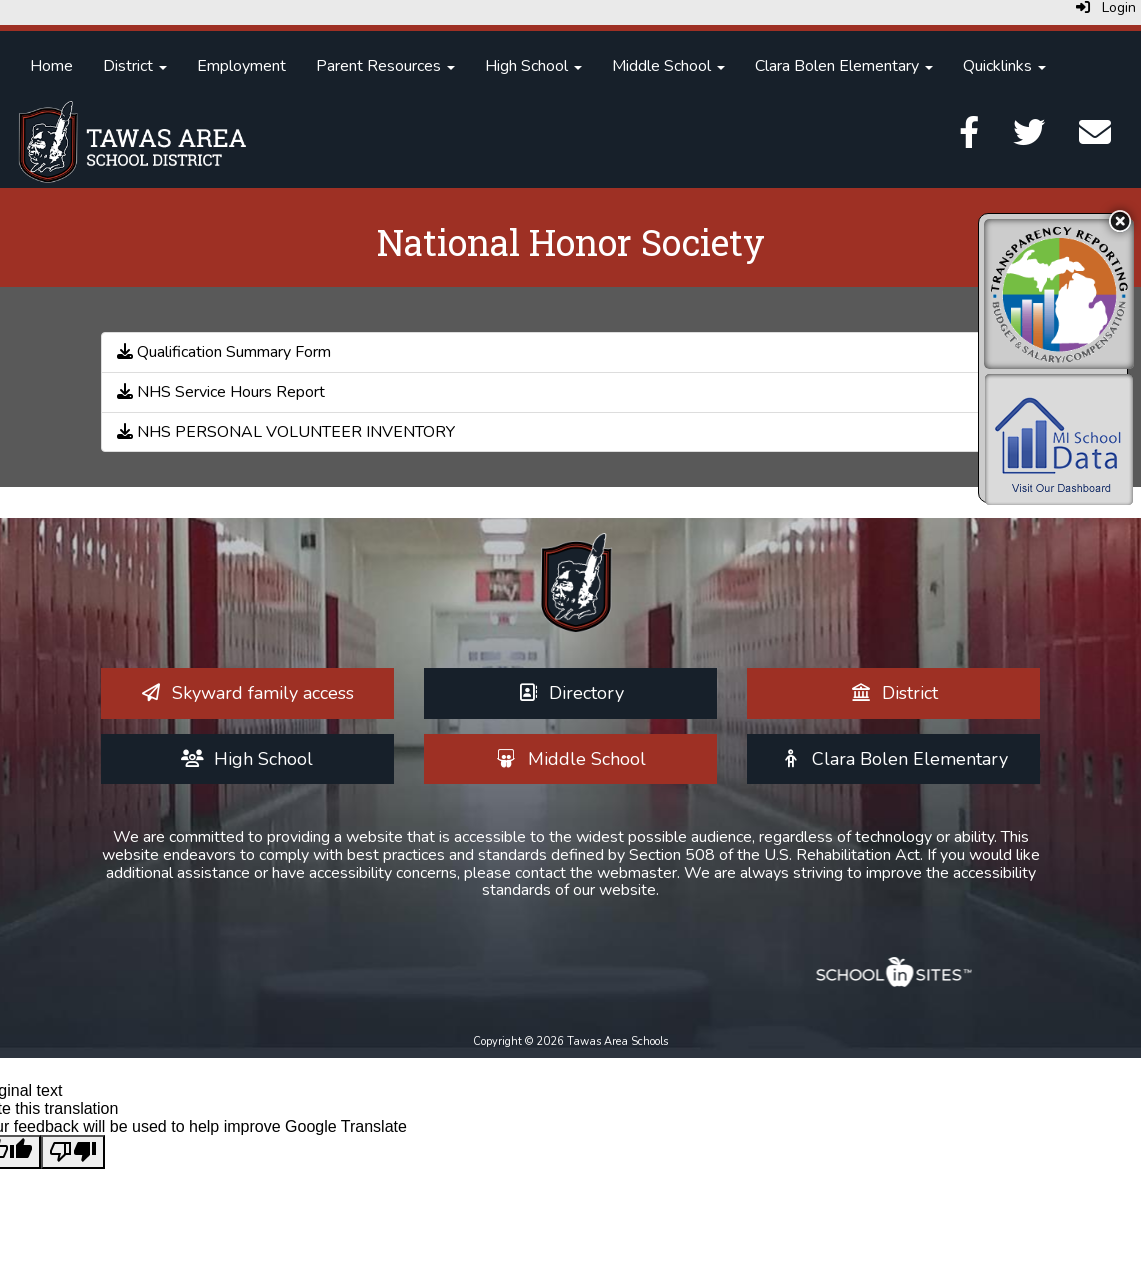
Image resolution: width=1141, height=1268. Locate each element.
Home (51, 66)
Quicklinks (1004, 66)
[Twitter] (1029, 139)
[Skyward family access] (247, 693)
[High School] (247, 759)
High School (533, 66)
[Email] (1095, 139)
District (135, 66)
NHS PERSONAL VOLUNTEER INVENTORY (286, 432)
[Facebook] (969, 139)
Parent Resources (385, 66)
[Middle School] (570, 759)
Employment (241, 66)
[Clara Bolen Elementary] (894, 759)
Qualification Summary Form (224, 352)
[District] (894, 693)
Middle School (668, 66)
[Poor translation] (73, 1152)
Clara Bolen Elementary (844, 66)
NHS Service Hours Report (221, 392)
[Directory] (571, 693)
